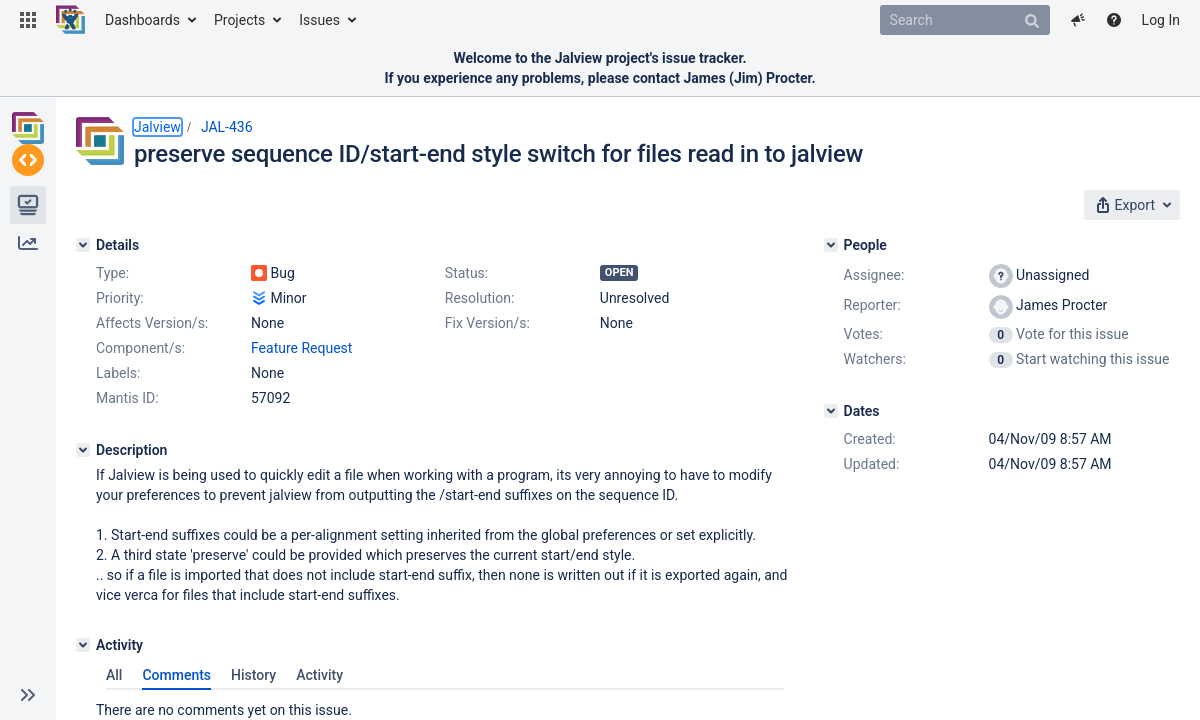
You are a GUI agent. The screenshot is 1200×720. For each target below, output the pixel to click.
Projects (239, 20)
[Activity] (83, 645)
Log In (1161, 20)
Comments (176, 675)
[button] (28, 20)
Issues (319, 20)
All (114, 675)
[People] (831, 245)
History (253, 675)
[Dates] (831, 411)
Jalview (157, 127)
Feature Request (301, 348)
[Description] (83, 450)
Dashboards (142, 20)
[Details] (83, 245)
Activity (319, 675)
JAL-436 (227, 127)
